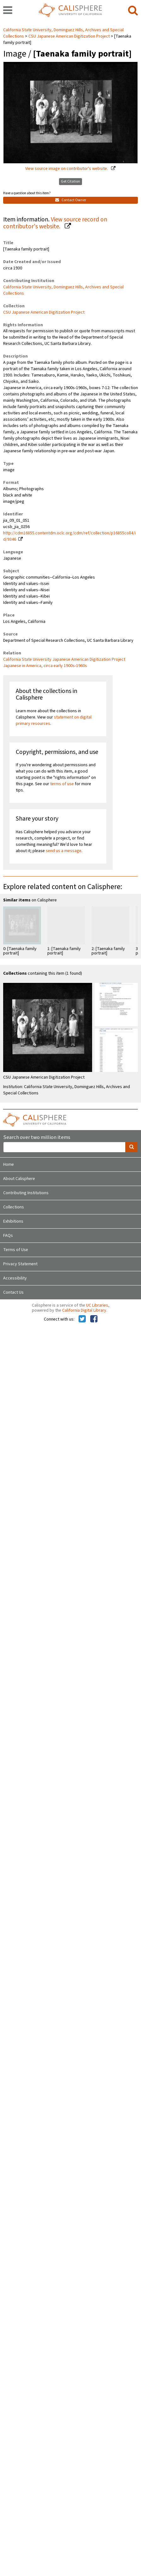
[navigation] (7, 10)
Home (8, 1164)
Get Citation (70, 181)
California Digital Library (84, 1310)
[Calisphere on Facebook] (93, 1319)
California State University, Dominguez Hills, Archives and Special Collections (63, 290)
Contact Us (13, 1292)
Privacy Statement (20, 1264)
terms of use (62, 784)
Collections (13, 1207)
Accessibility (15, 1278)
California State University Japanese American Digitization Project (64, 659)
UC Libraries (97, 1305)
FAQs (8, 1235)
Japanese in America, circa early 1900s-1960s (45, 666)
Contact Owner (70, 200)
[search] (133, 10)
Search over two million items (36, 1137)
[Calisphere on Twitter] (82, 1319)
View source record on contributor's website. (55, 223)
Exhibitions (13, 1221)
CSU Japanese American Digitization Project (69, 36)
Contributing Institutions (26, 1193)
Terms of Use (15, 1250)
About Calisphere (19, 1179)
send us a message (63, 851)
